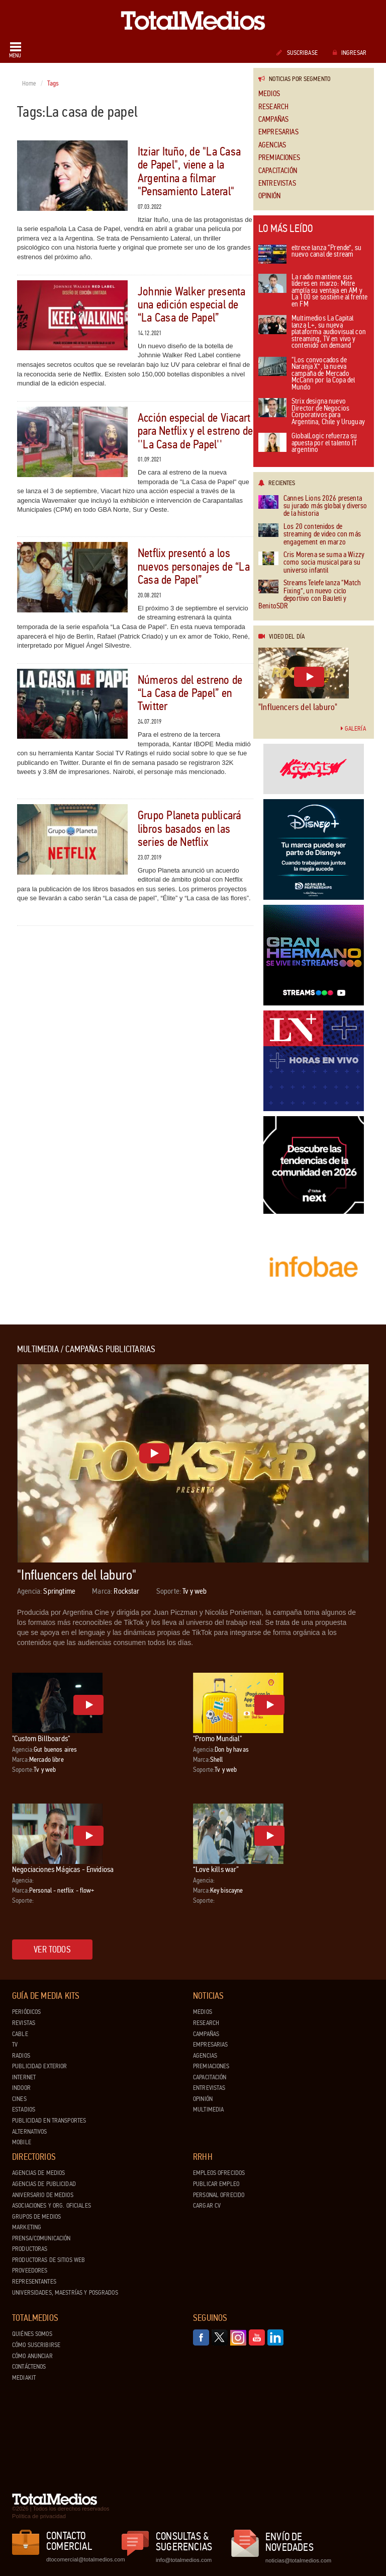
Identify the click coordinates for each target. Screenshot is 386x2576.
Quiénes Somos (32, 2334)
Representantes (34, 2282)
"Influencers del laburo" (297, 707)
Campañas (273, 119)
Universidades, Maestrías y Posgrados (65, 2293)
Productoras (29, 2249)
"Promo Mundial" (217, 1738)
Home (29, 84)
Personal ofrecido (218, 2195)
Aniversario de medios (42, 2195)
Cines (19, 2099)
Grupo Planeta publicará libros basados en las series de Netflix (189, 828)
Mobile (21, 2142)
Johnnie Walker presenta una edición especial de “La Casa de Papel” (192, 305)
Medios (269, 94)
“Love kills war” (216, 1869)
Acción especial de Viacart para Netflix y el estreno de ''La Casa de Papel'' (195, 431)
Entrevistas (277, 183)
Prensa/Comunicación (41, 2238)
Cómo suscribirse (36, 2345)
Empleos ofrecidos (219, 2173)
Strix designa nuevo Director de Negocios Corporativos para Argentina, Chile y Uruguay (311, 412)
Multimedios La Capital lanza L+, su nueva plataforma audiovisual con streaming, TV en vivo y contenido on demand (312, 332)
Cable (20, 2034)
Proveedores (29, 2271)
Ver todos (52, 1949)
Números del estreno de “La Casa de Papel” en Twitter (190, 693)
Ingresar (349, 53)
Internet (24, 2077)
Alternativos (29, 2132)
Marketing (26, 2227)
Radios (21, 2056)
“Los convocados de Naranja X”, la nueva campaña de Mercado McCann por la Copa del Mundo (306, 374)
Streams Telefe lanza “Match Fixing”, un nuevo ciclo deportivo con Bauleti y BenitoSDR (309, 594)
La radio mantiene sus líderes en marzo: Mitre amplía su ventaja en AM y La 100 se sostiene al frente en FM (312, 291)
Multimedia (208, 2109)
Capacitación (277, 171)
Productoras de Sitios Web (48, 2260)
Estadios (23, 2109)
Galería (353, 729)
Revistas (23, 2023)
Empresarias (278, 132)
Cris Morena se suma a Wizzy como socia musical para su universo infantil (311, 562)
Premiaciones (279, 158)
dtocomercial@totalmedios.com (84, 2559)
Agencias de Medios (38, 2173)
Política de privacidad (39, 2516)
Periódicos (26, 2012)
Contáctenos (29, 2367)
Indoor (21, 2088)
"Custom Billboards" (41, 1738)
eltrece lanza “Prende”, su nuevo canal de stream (309, 254)
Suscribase (296, 53)
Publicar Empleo (216, 2184)
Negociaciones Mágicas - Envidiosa (63, 1869)
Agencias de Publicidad (44, 2184)
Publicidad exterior (39, 2066)
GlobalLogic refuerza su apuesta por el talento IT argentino (307, 443)
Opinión (269, 196)
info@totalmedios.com (184, 2560)
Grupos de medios (36, 2217)
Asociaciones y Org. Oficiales (51, 2206)
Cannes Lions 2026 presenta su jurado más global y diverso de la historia (312, 506)
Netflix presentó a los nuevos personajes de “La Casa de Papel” (194, 566)
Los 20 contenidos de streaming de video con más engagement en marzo (309, 534)
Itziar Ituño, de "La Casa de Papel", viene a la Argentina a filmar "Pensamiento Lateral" (189, 171)
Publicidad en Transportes (49, 2121)
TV (15, 2045)
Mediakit (24, 2378)
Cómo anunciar (32, 2356)
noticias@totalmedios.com (298, 2560)
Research (273, 107)
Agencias (272, 145)
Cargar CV (207, 2206)
